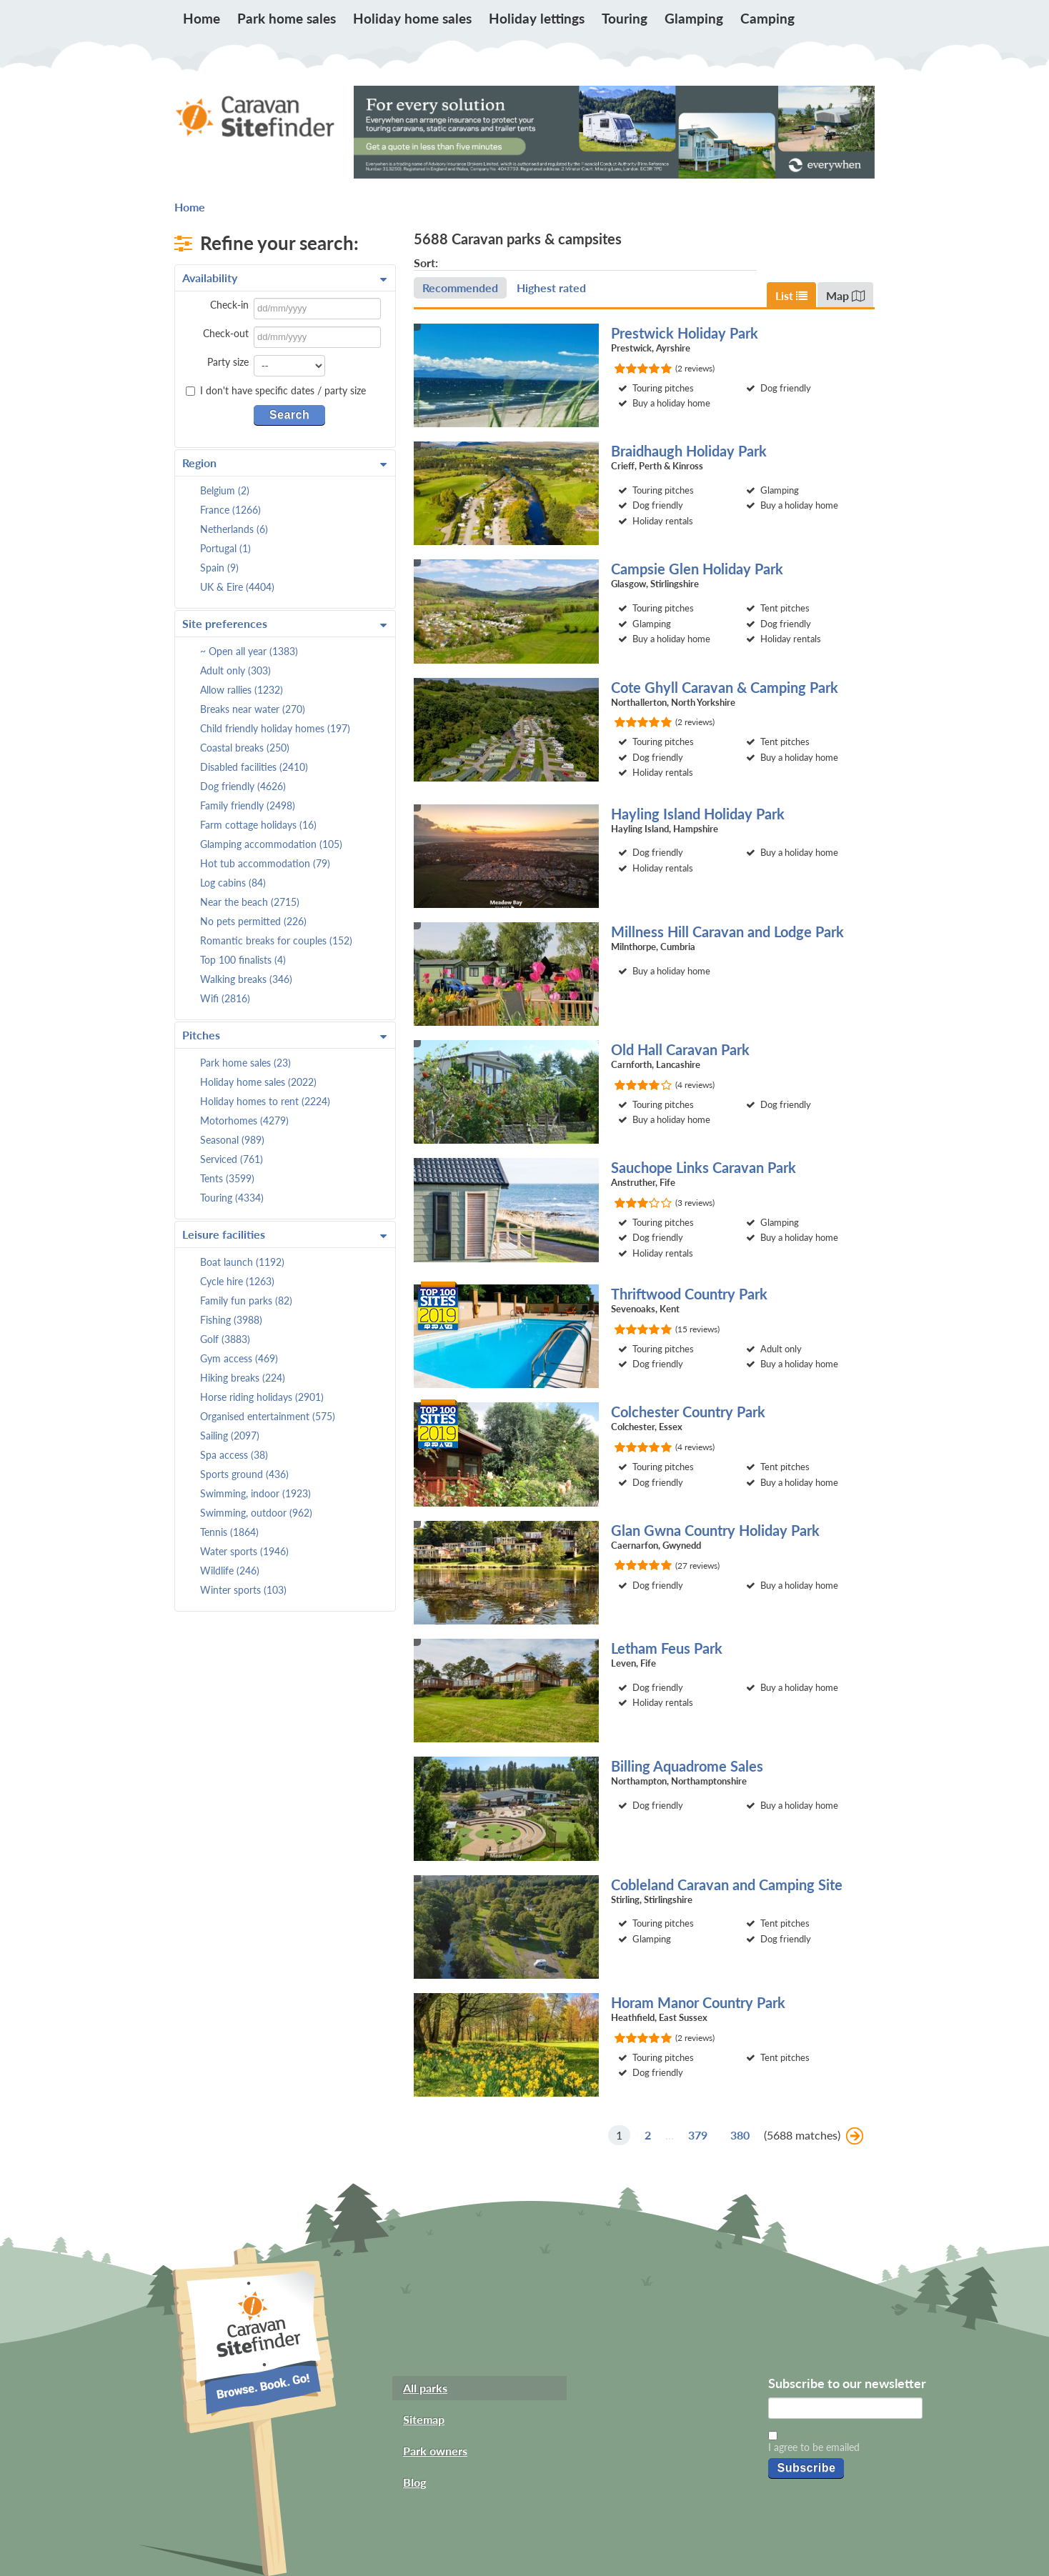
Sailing (229, 1435)
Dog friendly (243, 786)
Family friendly (247, 805)
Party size (228, 362)
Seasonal (232, 1140)
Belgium (224, 490)
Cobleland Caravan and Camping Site (726, 1884)
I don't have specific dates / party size (276, 390)
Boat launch (242, 1262)
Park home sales (286, 18)
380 (740, 2135)
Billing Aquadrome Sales (687, 1765)
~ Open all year (249, 651)
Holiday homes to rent (265, 1101)
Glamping (694, 18)
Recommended (460, 287)
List (791, 295)
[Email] (845, 2408)
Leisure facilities (284, 1234)
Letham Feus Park (666, 1648)
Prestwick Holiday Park (684, 332)
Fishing (231, 1320)
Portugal (225, 548)
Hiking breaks (242, 1378)
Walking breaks (246, 979)
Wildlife (229, 1570)
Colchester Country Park (688, 1411)
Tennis (229, 1532)
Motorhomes (244, 1120)
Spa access (234, 1455)
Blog (414, 2482)
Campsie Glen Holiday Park (697, 568)
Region (284, 463)
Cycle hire (237, 1281)
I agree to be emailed (814, 2447)
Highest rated (551, 287)
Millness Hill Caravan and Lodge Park (727, 931)
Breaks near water (252, 709)
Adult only (235, 670)
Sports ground (244, 1474)
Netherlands (234, 529)
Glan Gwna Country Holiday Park (715, 1530)
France (230, 510)
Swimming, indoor (255, 1493)
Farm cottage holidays (258, 825)
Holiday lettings (537, 18)
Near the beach (249, 902)
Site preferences (284, 623)
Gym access (239, 1358)
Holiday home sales (412, 18)
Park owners (435, 2450)
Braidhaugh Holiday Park (689, 450)
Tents (227, 1178)
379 (697, 2135)
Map (845, 295)
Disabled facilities (254, 767)
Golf (225, 1339)
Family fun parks (246, 1300)
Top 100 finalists (243, 960)
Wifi (225, 998)
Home (201, 18)
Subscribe (806, 2468)
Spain (219, 567)
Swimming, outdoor (256, 1513)
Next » (854, 2136)
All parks (425, 2388)
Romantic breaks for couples (276, 940)
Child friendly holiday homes (275, 728)
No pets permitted (253, 921)
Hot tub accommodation (265, 863)
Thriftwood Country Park (689, 1293)
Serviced (231, 1159)
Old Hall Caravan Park (680, 1049)
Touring (624, 18)
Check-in (229, 305)
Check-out (226, 333)
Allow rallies (241, 690)
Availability (284, 278)
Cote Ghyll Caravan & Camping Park (724, 687)
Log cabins (233, 883)
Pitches (284, 1035)
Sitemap (423, 2419)
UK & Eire (237, 587)
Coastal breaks (244, 748)
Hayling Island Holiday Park (698, 813)
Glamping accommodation (271, 844)
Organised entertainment (267, 1416)
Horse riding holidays (262, 1397)
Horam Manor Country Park (698, 2002)
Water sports (244, 1551)
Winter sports (243, 1590)
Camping (767, 18)
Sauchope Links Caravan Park (703, 1167)
